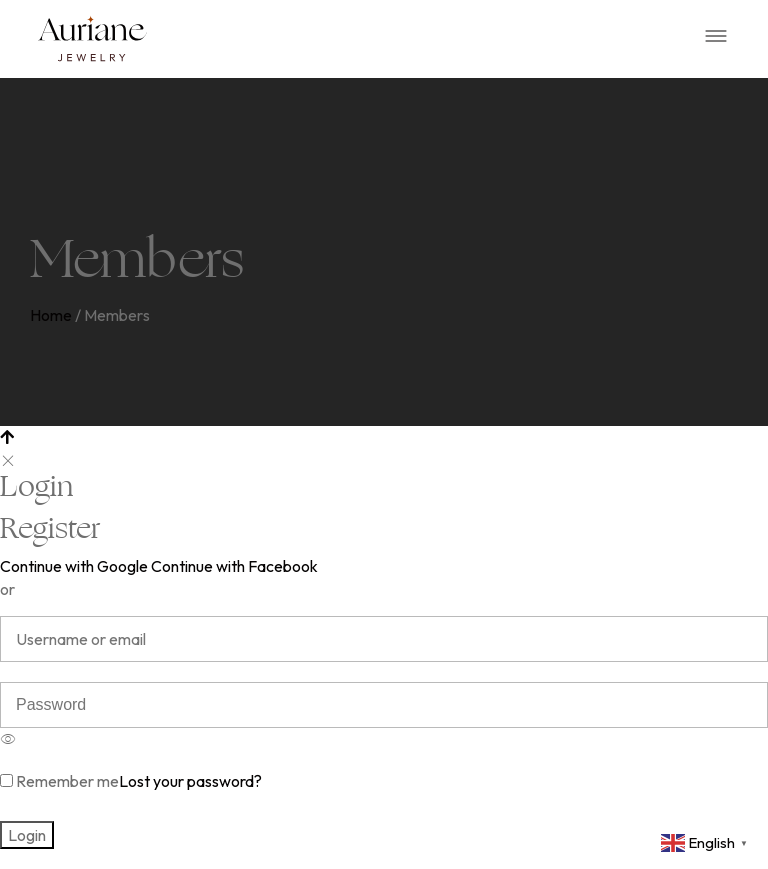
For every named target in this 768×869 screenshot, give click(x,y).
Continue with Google (74, 566)
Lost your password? (190, 781)
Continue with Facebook (234, 566)
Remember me (59, 781)
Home (51, 315)
